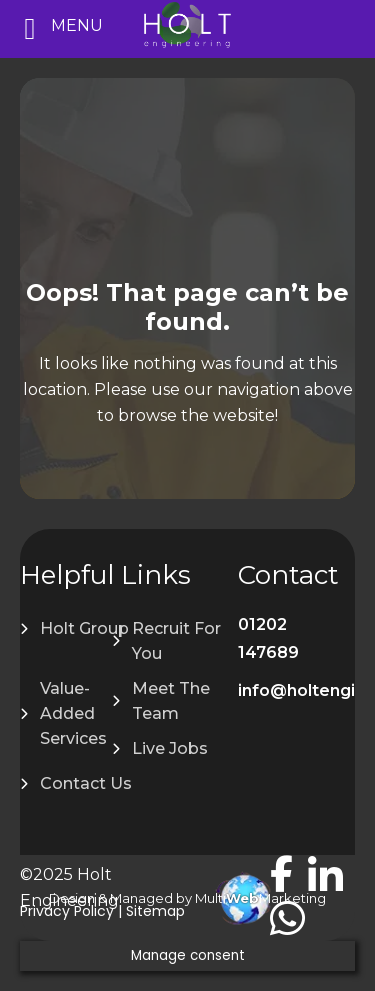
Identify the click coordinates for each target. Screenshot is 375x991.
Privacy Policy (67, 911)
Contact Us (86, 783)
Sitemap (155, 911)
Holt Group (84, 628)
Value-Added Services (73, 713)
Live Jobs (170, 748)
